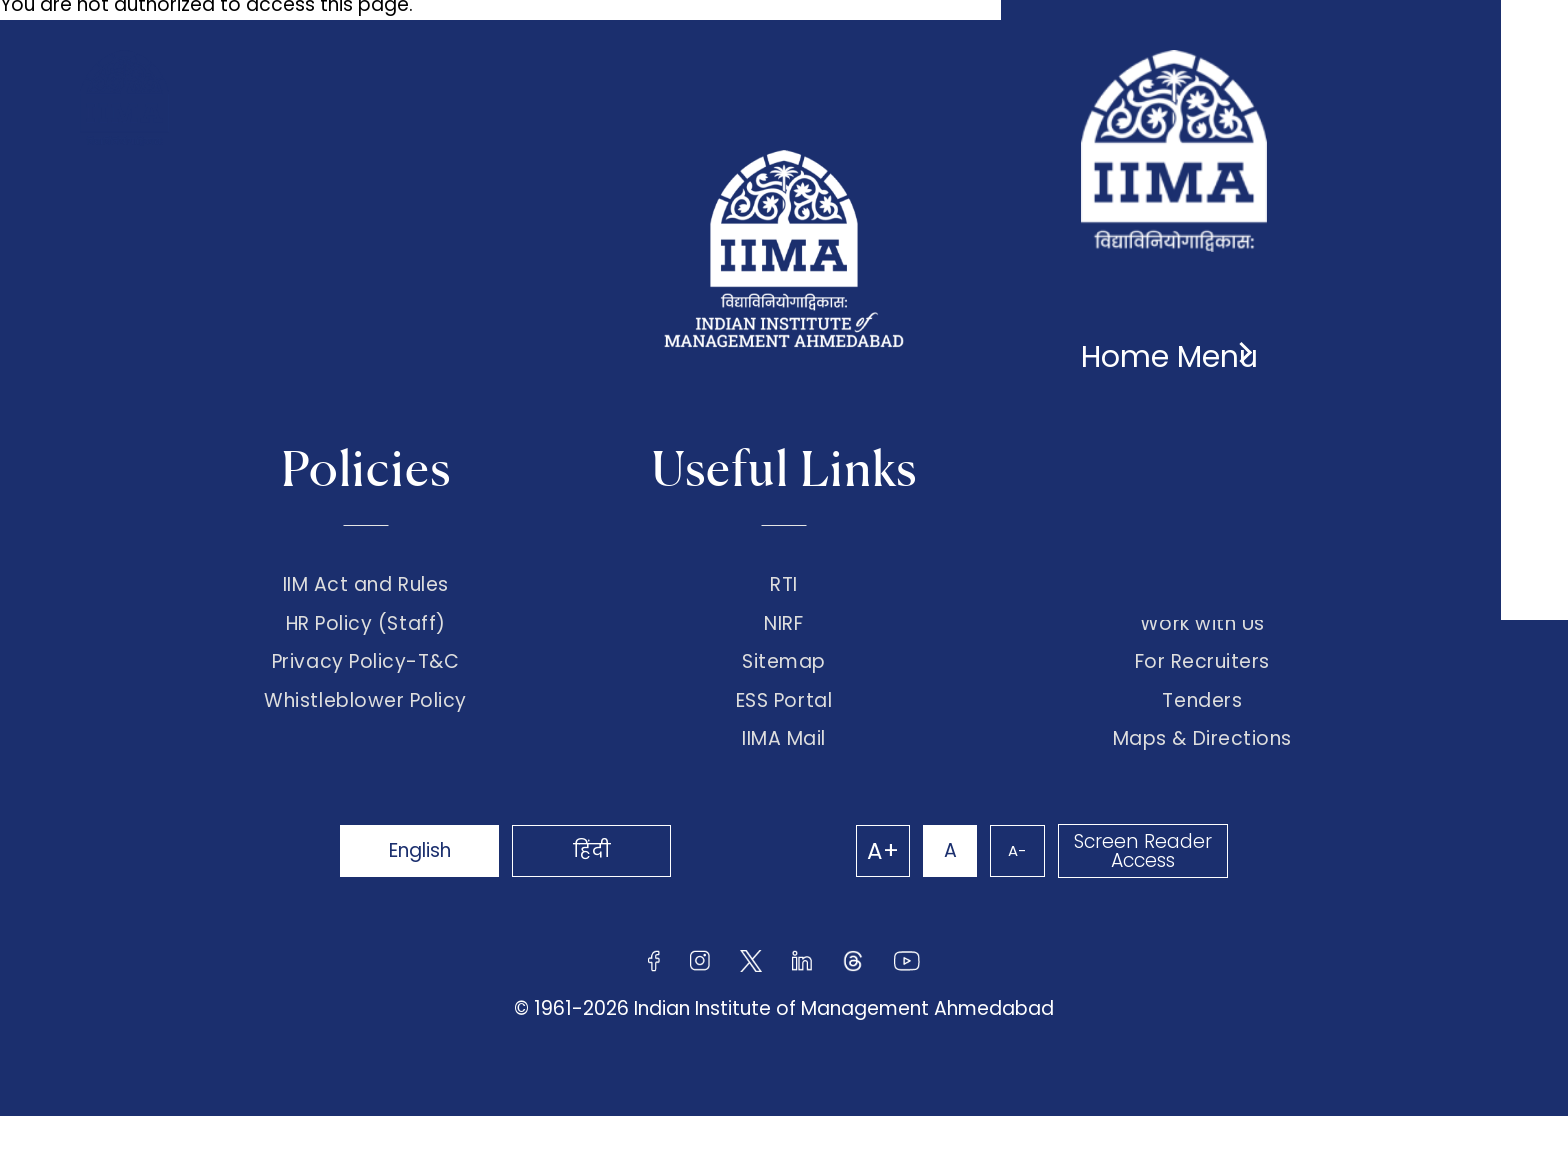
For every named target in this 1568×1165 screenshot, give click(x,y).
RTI (784, 585)
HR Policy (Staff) (366, 636)
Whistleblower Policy (365, 738)
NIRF (783, 636)
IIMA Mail (784, 788)
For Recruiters (1202, 687)
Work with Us (1202, 636)
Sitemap (784, 687)
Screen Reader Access (1139, 900)
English (434, 899)
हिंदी (634, 899)
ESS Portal (784, 738)
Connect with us (1202, 585)
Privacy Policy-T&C (366, 687)
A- (1004, 899)
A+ (846, 900)
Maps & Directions (1202, 788)
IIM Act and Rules (366, 585)
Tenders (1202, 738)
